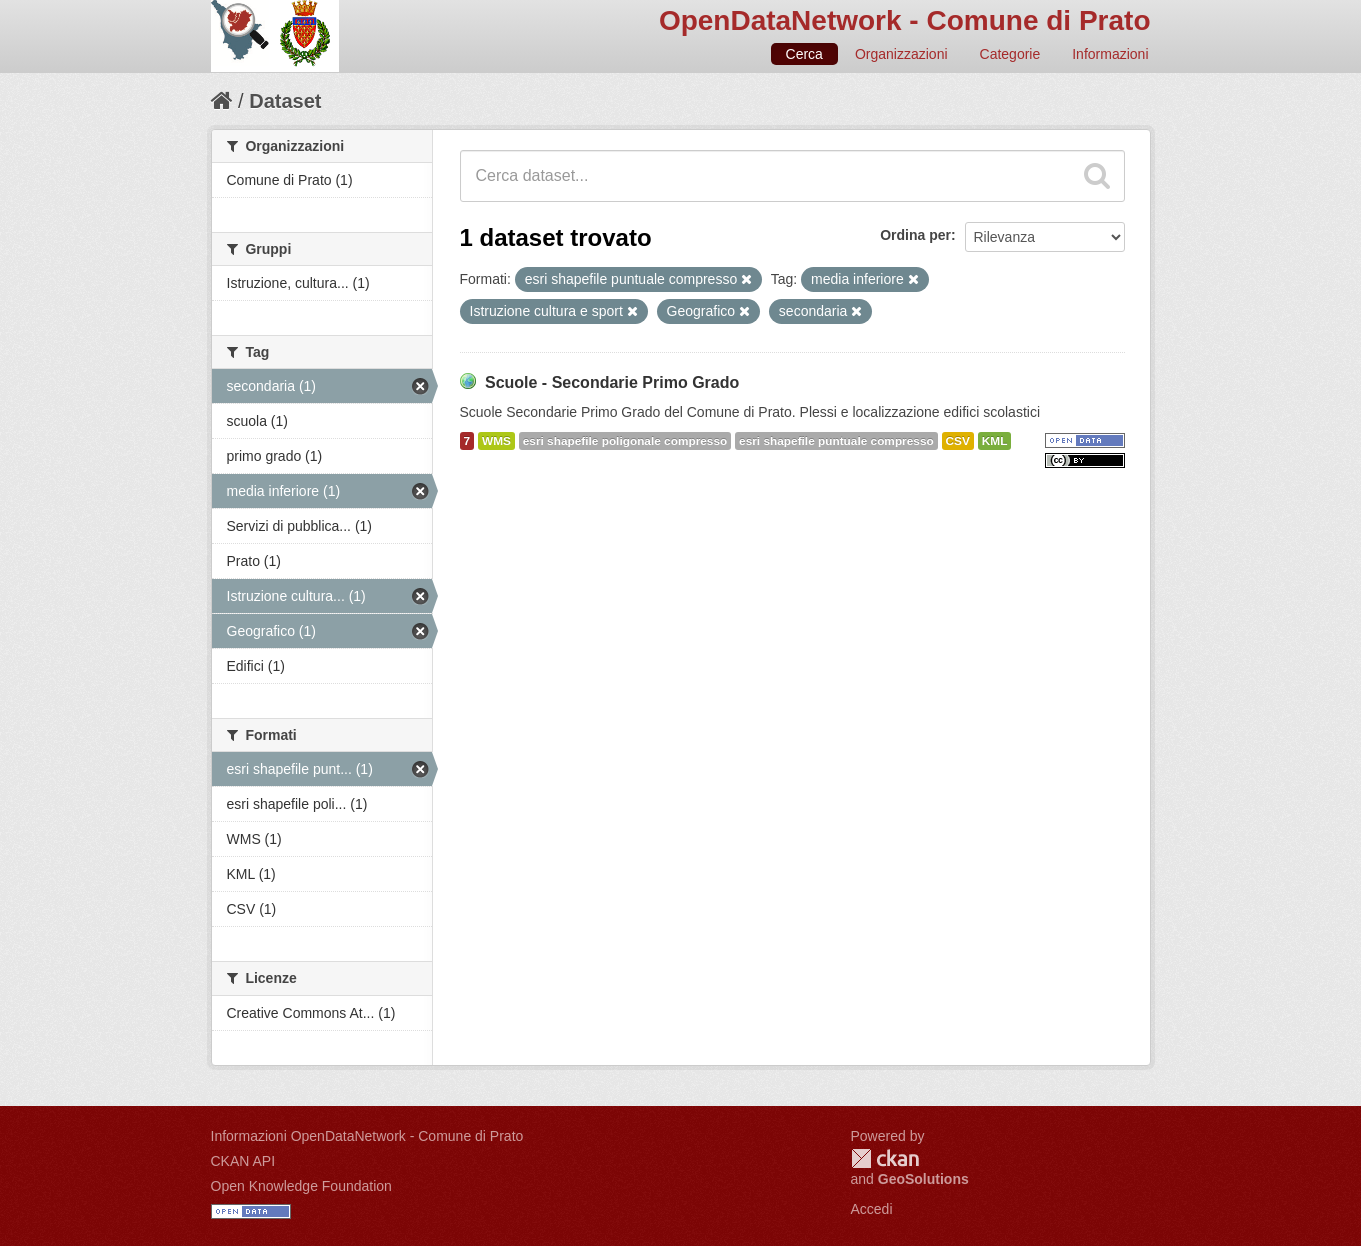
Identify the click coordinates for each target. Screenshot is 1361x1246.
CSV (958, 441)
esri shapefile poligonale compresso (625, 441)
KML (995, 441)
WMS (496, 441)
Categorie (1010, 54)
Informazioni (1110, 54)
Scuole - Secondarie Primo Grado (612, 382)
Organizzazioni (901, 54)
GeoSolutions (923, 1179)
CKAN (885, 1158)
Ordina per (915, 235)
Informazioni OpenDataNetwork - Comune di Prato (367, 1136)
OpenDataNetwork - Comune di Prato (905, 20)
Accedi (872, 1209)
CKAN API (243, 1161)
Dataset (285, 101)
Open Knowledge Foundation (301, 1186)
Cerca (804, 54)
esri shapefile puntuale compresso (836, 441)
